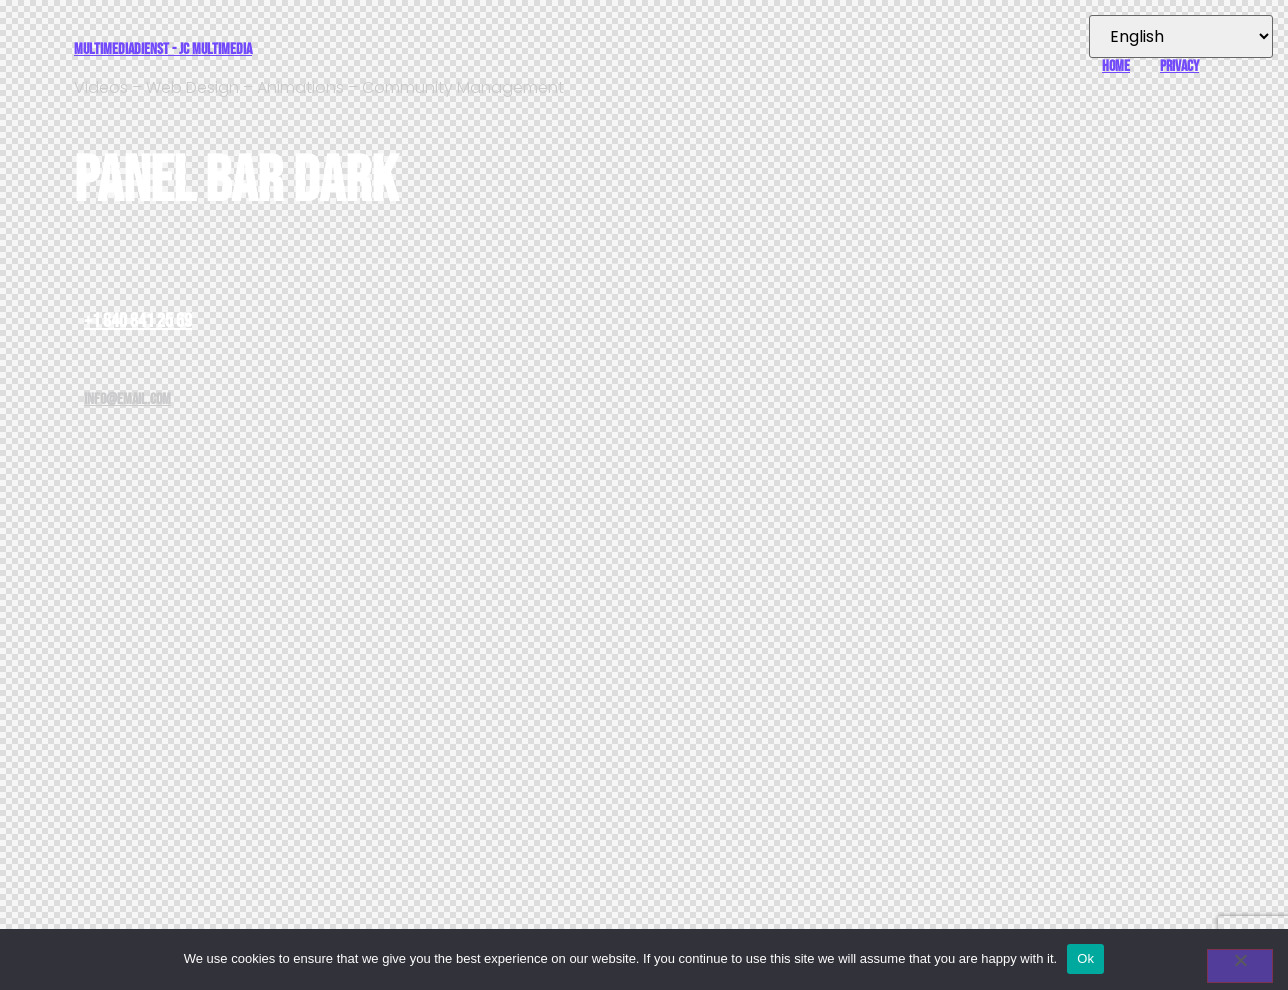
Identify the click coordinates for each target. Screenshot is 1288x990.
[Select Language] (1181, 36)
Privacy (1179, 66)
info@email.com (127, 399)
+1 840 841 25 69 (138, 321)
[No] (1240, 966)
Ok (1085, 958)
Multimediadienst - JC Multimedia (163, 49)
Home (1116, 66)
